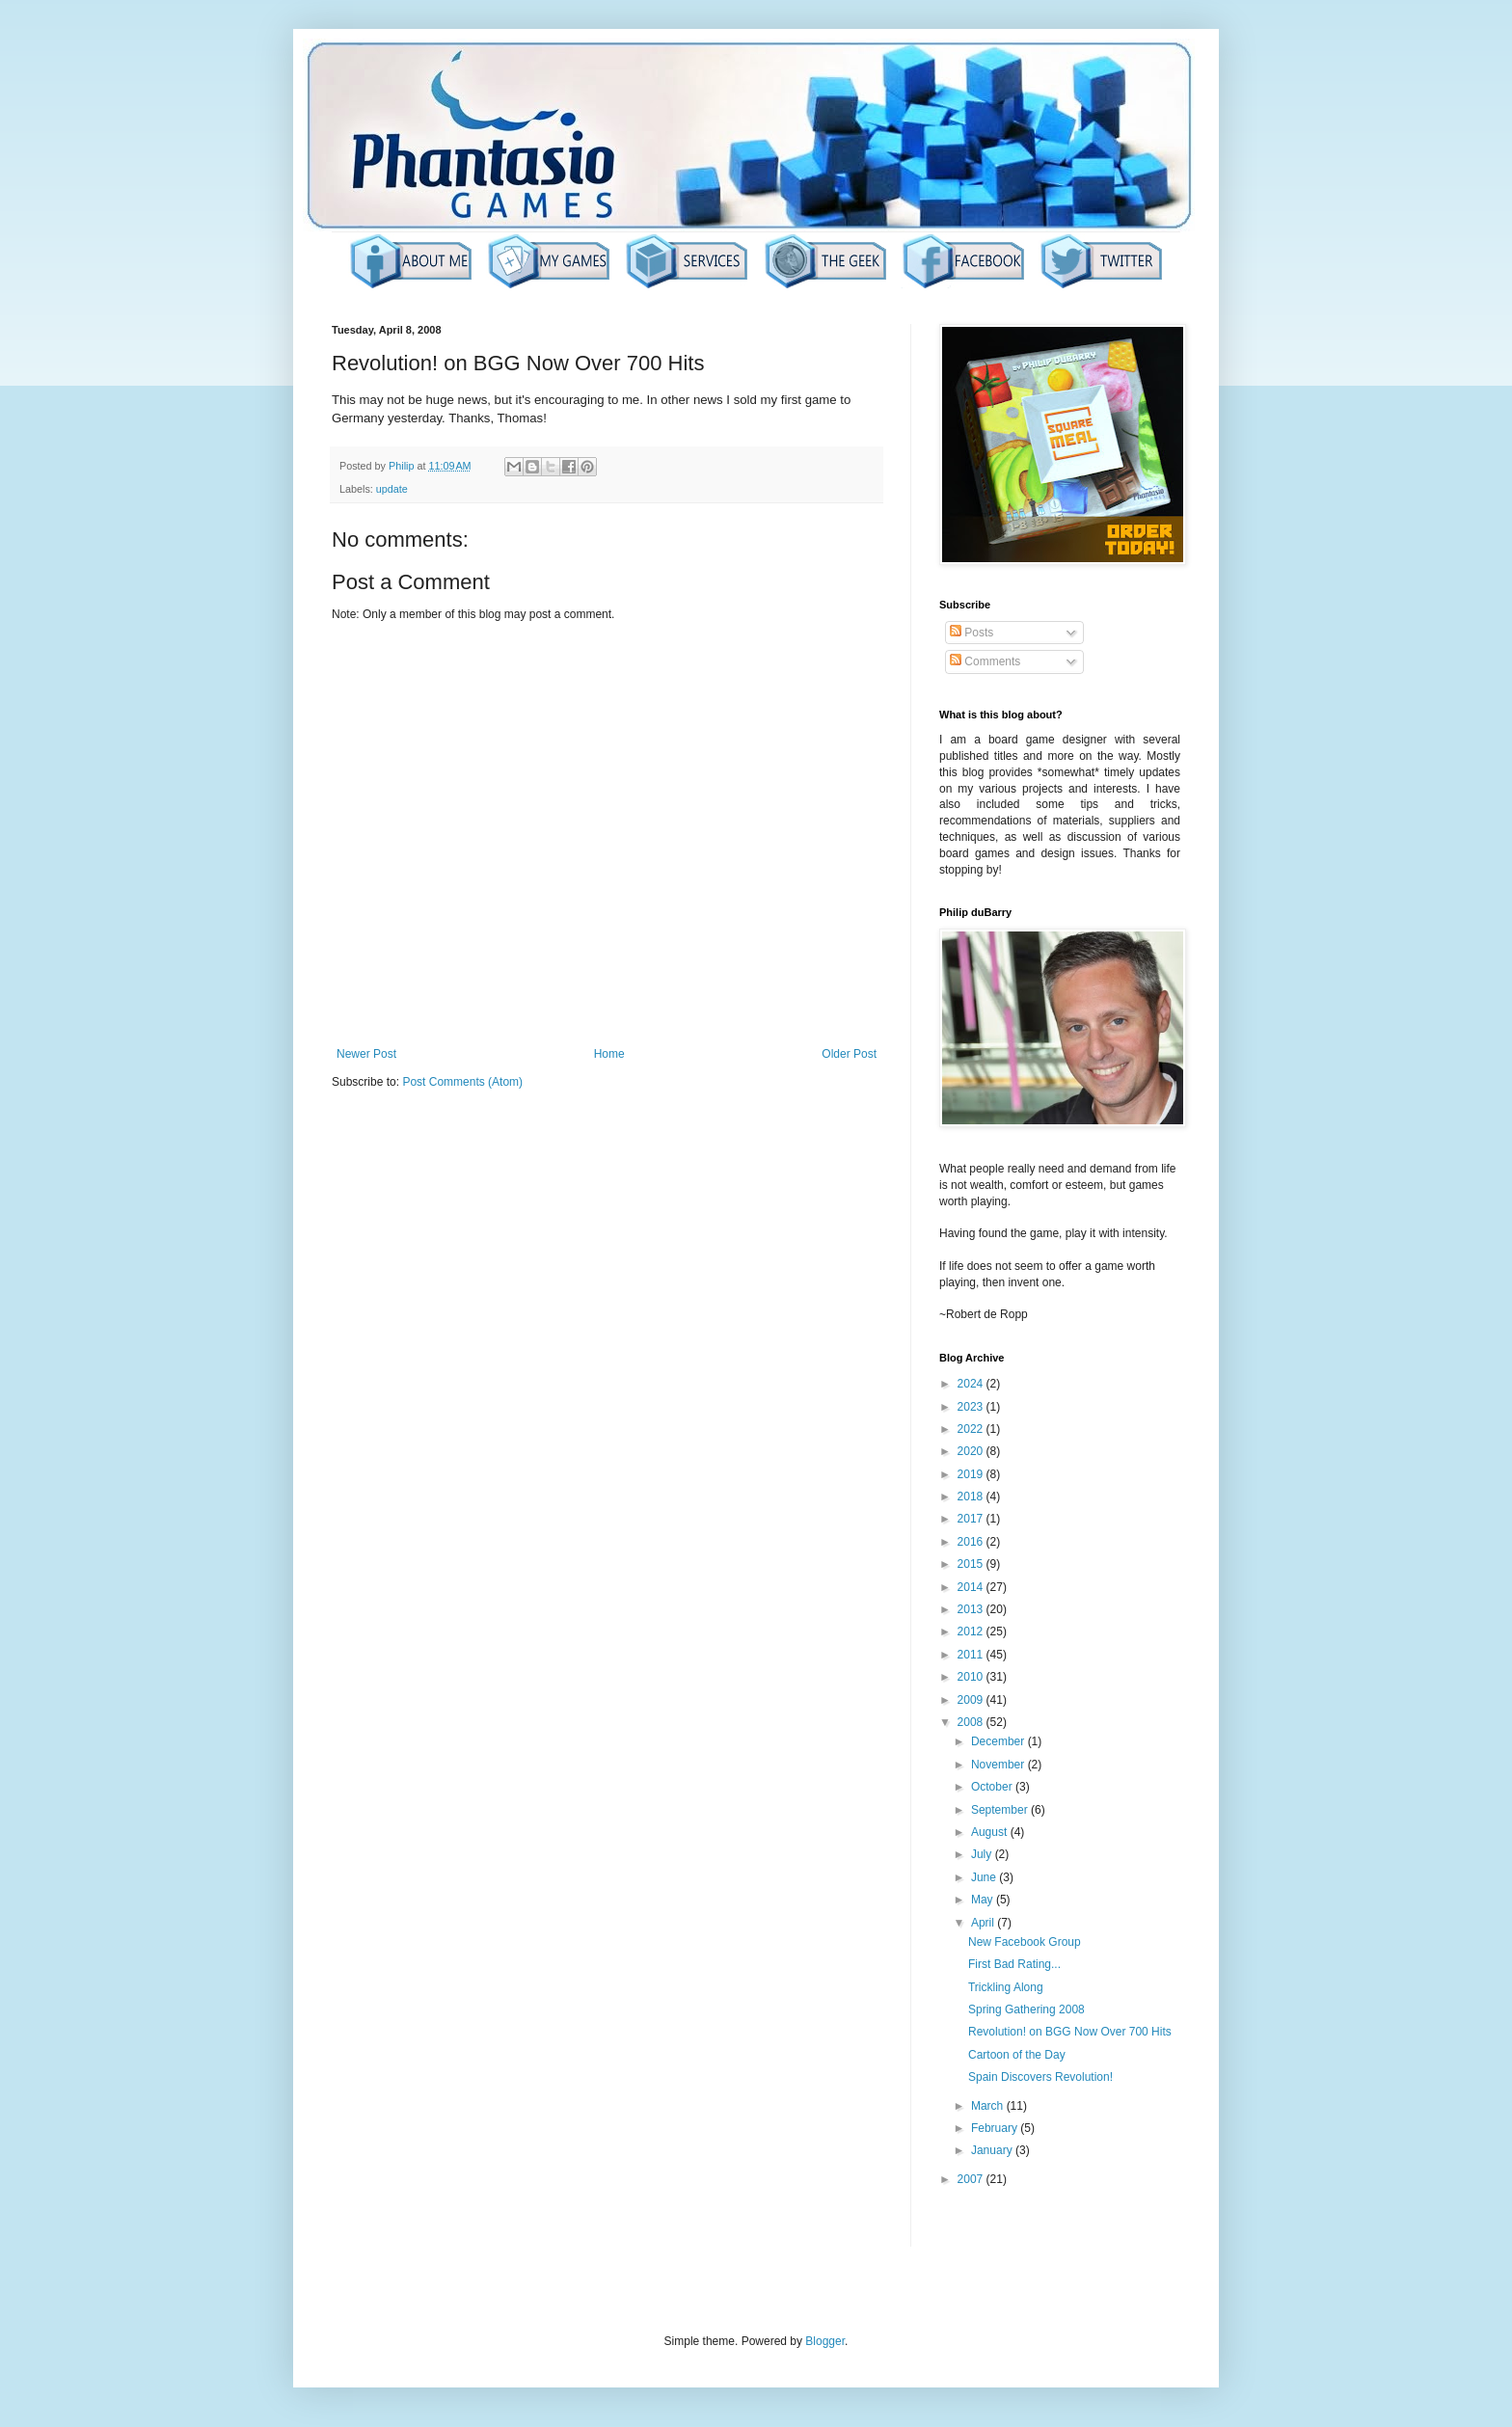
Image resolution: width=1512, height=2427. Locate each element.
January (993, 2150)
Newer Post (366, 1054)
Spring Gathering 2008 (1026, 2009)
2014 (972, 1587)
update (392, 489)
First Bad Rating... (1014, 1964)
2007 (972, 2179)
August (991, 1832)
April (984, 1922)
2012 (972, 1631)
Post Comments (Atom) (462, 1082)
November (999, 1764)
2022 (972, 1429)
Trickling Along (1005, 1987)
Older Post (849, 1054)
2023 (972, 1407)
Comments (985, 661)
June (985, 1877)
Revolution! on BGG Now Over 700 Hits (1070, 2031)
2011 (972, 1654)
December (999, 1741)
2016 (972, 1542)
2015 (972, 1564)
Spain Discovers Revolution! (1040, 2077)
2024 (972, 1383)
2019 (972, 1474)
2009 (972, 1700)
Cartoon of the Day (1017, 2055)
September (1001, 1810)
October (993, 1786)
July (983, 1854)
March (989, 2106)
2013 (972, 1609)
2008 (972, 1722)
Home (609, 1054)
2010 (972, 1677)
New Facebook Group (1024, 1942)
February (995, 2128)
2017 (972, 1518)
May (983, 1899)
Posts (971, 632)
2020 (972, 1451)
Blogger (825, 2341)
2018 (972, 1496)
